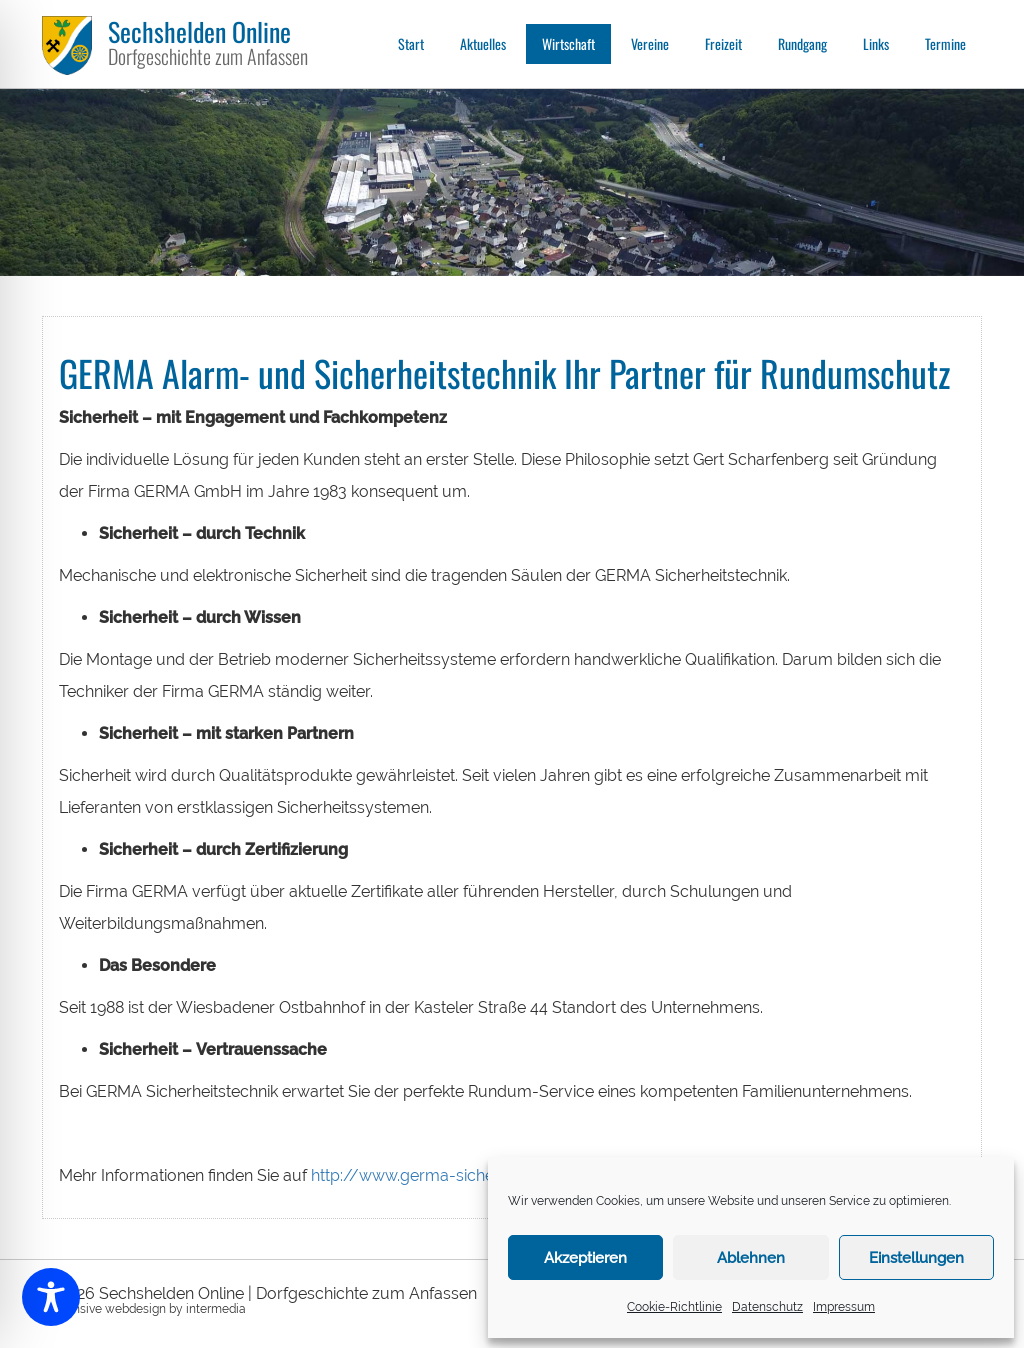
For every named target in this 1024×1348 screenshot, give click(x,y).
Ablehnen (751, 1258)
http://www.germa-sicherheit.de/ (434, 1175)
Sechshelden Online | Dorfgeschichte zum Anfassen (288, 1293)
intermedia (216, 1309)
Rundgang (802, 43)
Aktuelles (483, 43)
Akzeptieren (585, 1258)
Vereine (650, 43)
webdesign (135, 1309)
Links (876, 43)
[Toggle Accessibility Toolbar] (51, 1297)
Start (411, 43)
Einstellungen (916, 1258)
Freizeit (723, 43)
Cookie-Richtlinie (674, 1307)
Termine (945, 43)
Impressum (844, 1307)
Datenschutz (767, 1307)
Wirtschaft (568, 43)
